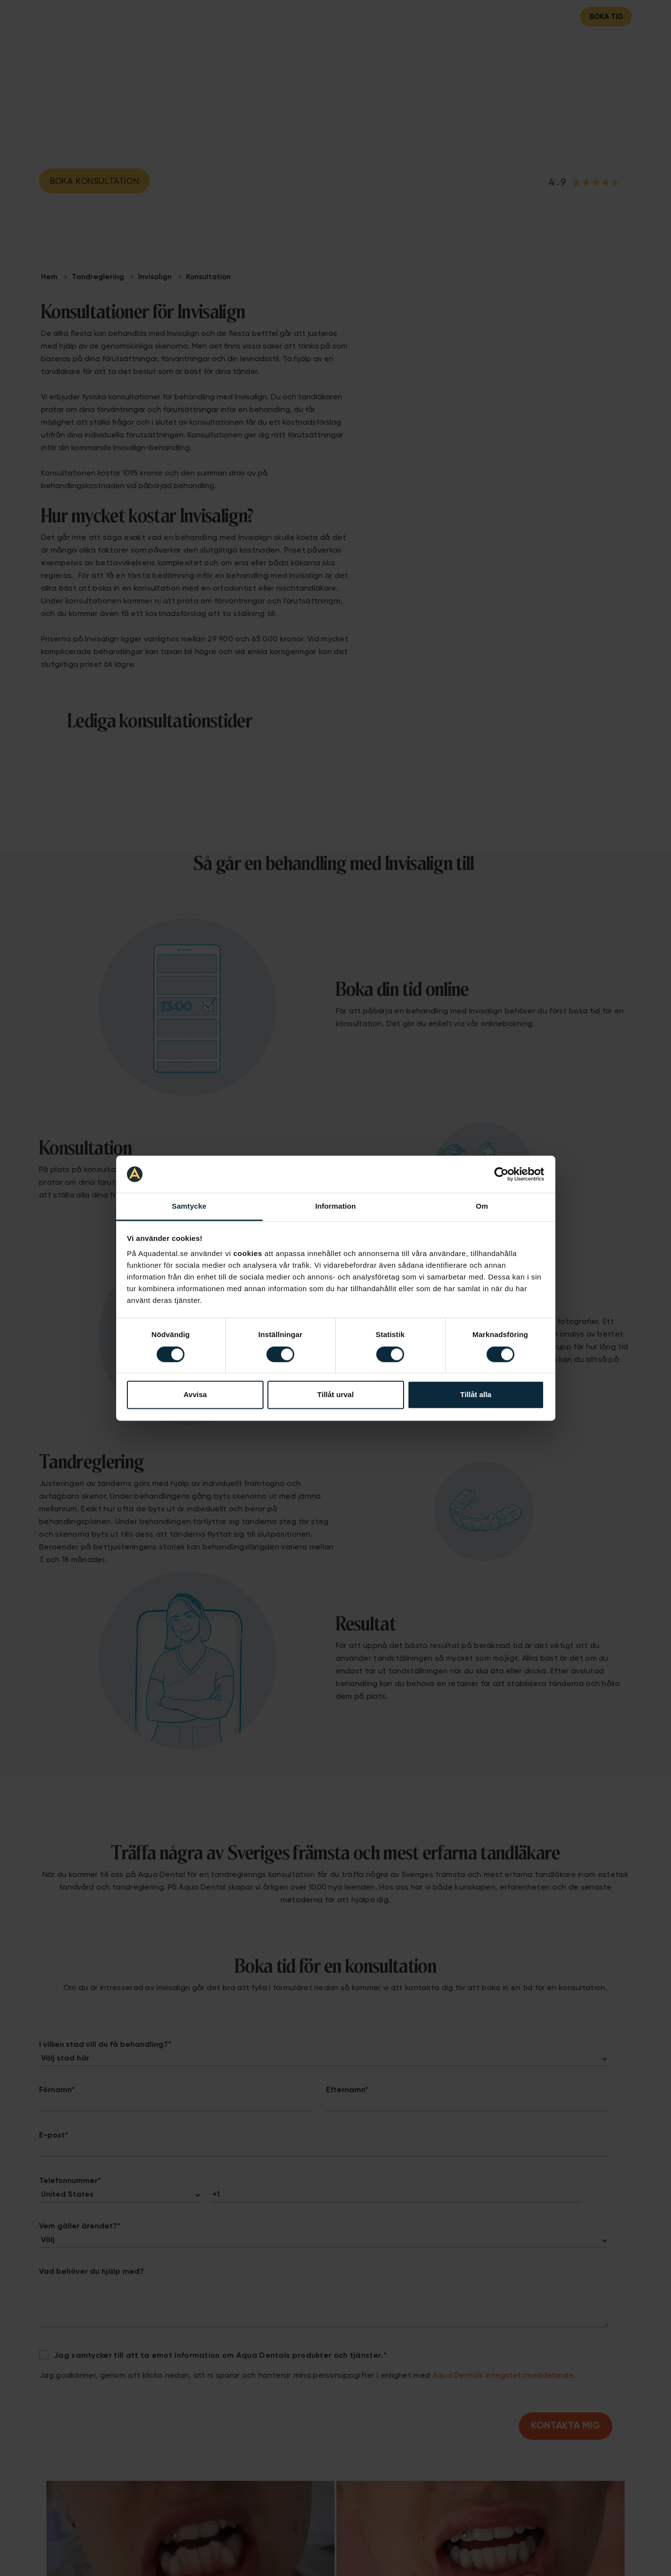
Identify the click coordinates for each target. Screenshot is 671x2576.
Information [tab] (335, 1206)
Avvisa (195, 1395)
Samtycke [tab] (189, 1206)
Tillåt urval (335, 1395)
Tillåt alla (475, 1395)
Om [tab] (482, 1206)
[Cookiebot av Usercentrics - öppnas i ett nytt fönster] (501, 1174)
